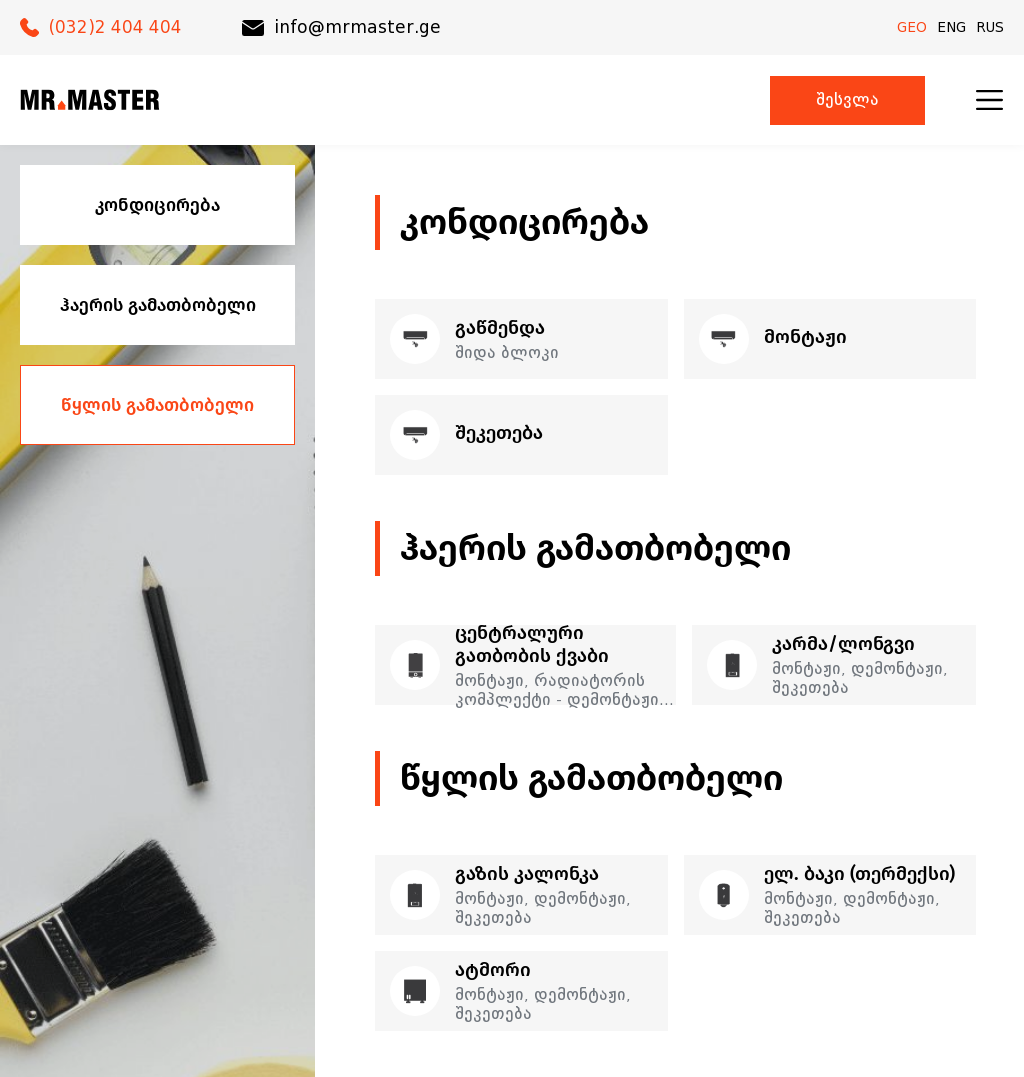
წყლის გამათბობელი (157, 405)
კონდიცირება (157, 205)
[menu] (989, 100)
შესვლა (847, 100)
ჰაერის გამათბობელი (158, 305)
